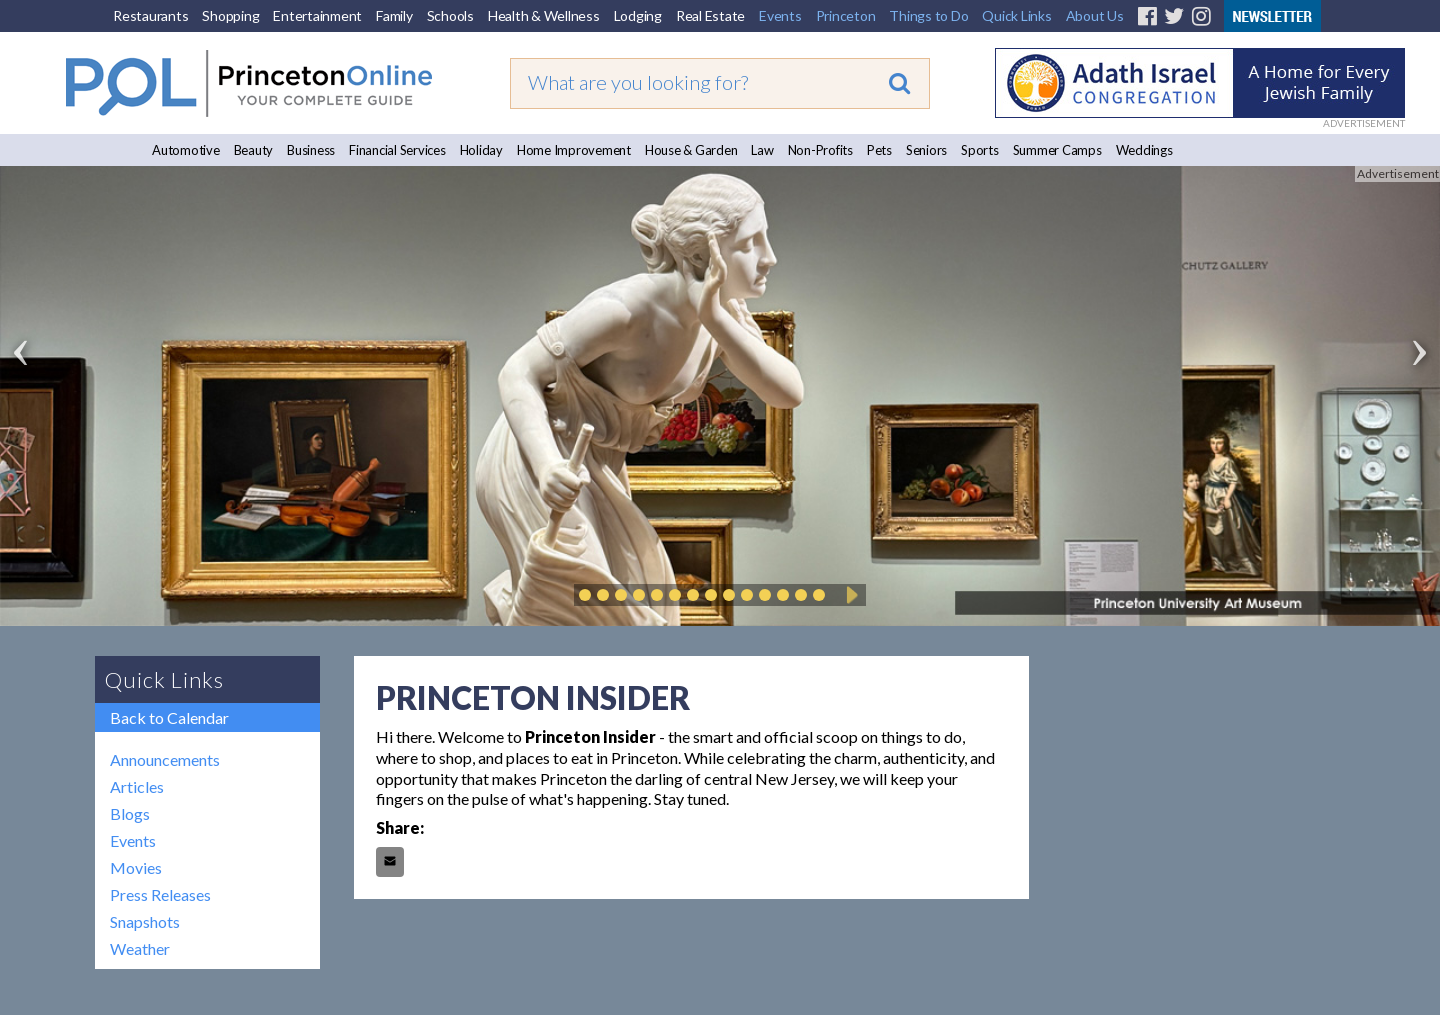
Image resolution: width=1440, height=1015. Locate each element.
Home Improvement (574, 150)
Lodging (638, 15)
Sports (980, 150)
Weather (140, 948)
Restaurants (150, 15)
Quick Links (1016, 15)
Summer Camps (1057, 150)
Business (311, 150)
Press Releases (160, 894)
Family (394, 15)
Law (762, 150)
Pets (879, 150)
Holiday (481, 150)
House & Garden (691, 150)
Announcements (165, 759)
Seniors (926, 150)
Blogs (130, 813)
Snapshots (145, 921)
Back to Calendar (169, 717)
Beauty (254, 150)
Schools (450, 15)
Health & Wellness (544, 15)
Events (780, 15)
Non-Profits (820, 150)
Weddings (1144, 150)
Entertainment (317, 15)
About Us (1095, 15)
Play (849, 595)
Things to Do (928, 15)
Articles (137, 786)
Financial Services (397, 150)
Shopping (230, 15)
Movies (136, 867)
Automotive (186, 150)
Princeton (846, 15)
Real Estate (710, 15)
